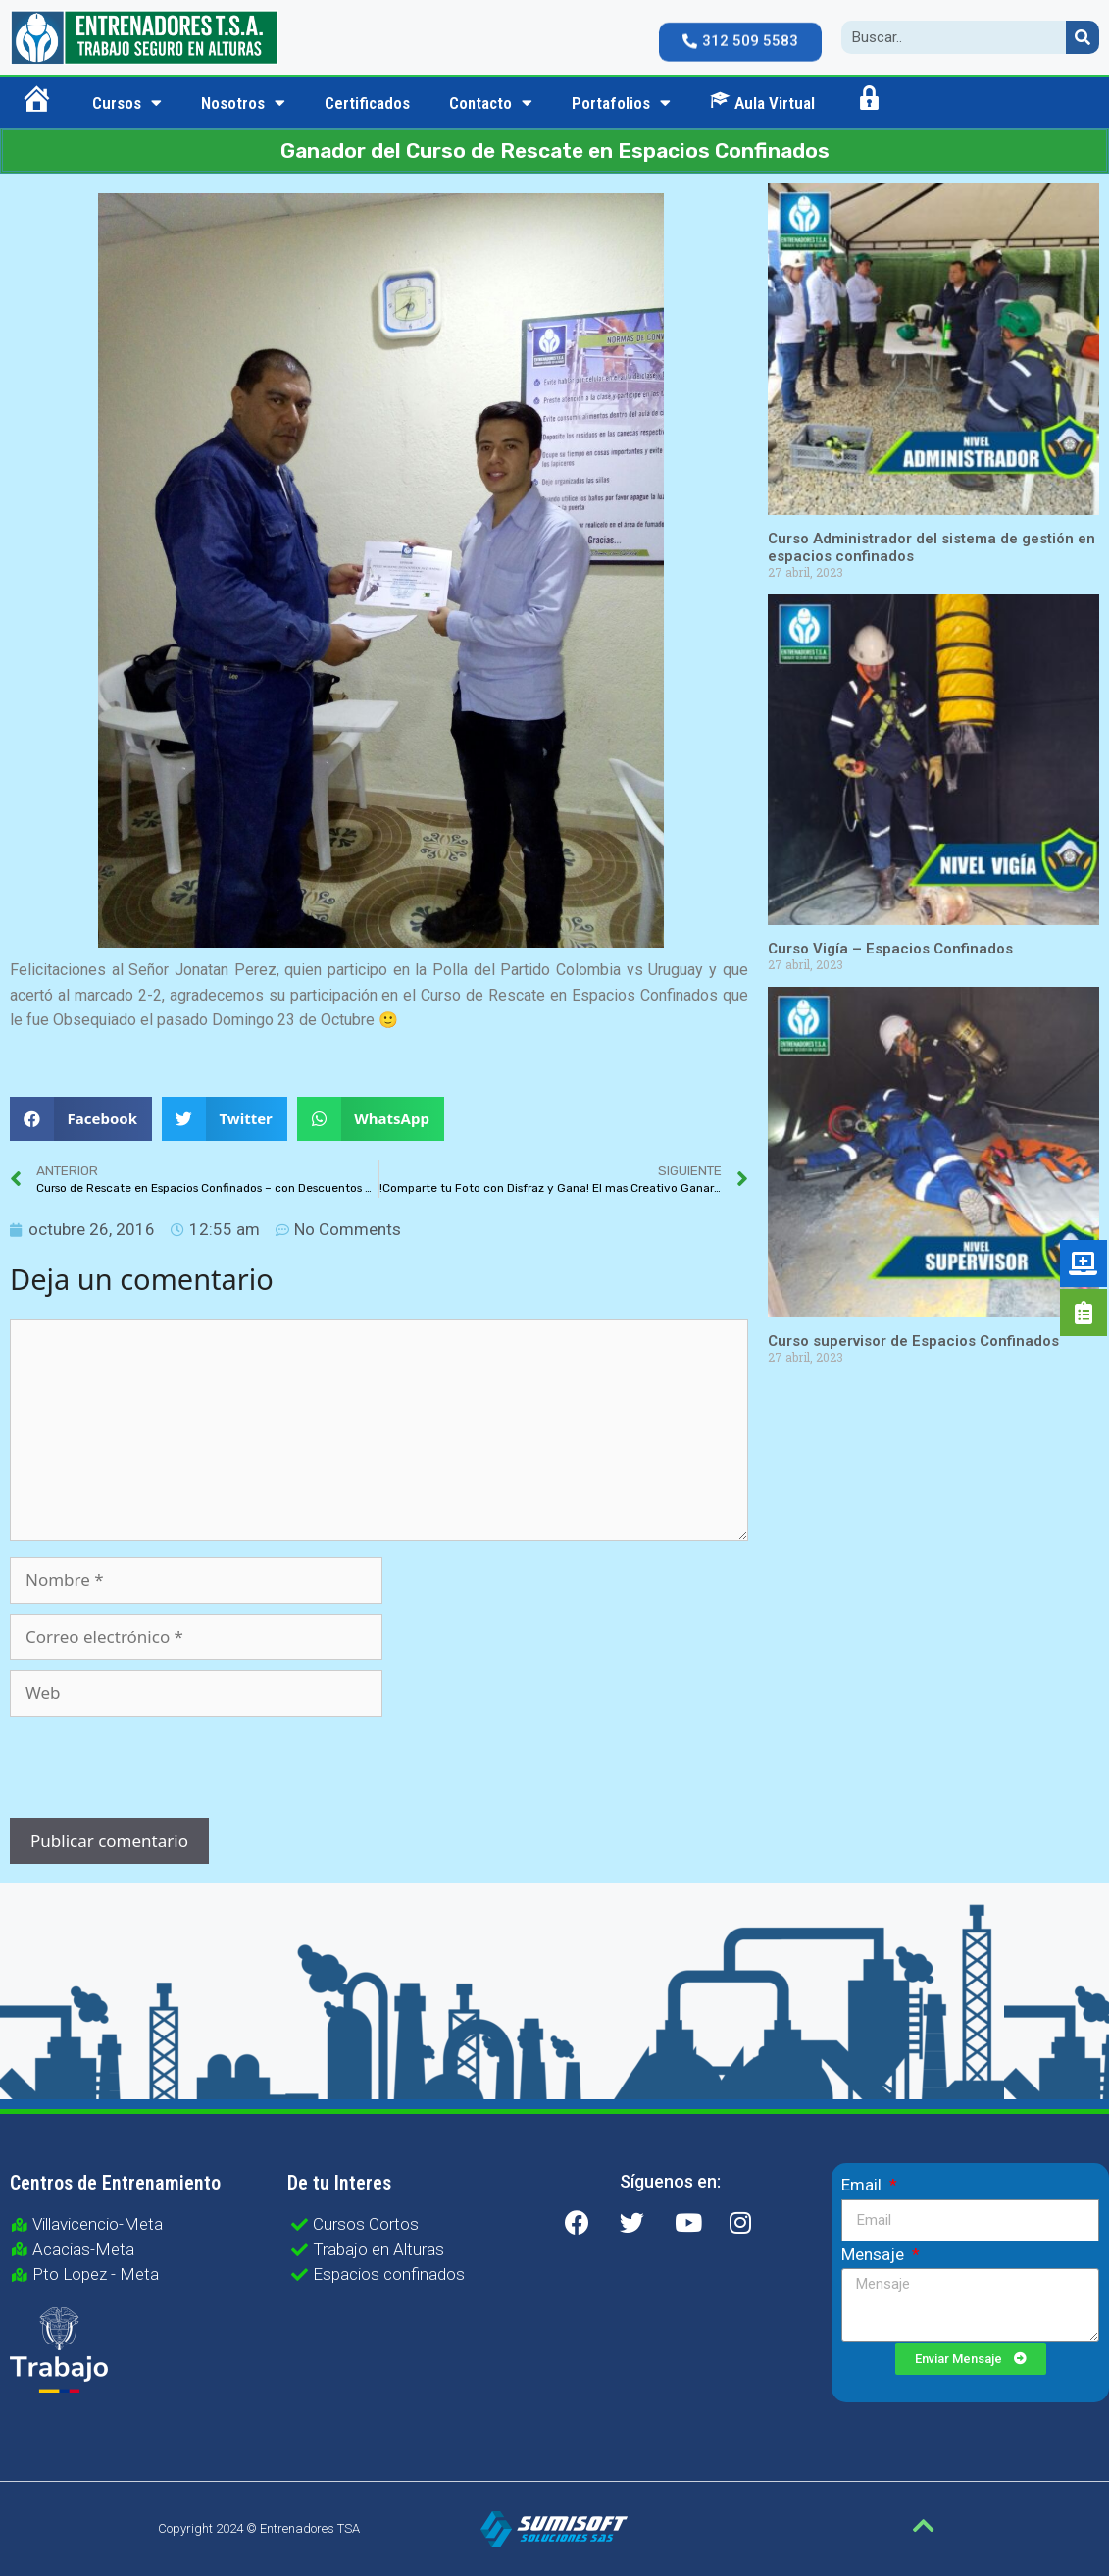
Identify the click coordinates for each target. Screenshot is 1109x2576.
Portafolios (621, 102)
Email (863, 2184)
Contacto (490, 102)
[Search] (1082, 37)
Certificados (367, 103)
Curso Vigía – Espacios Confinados (890, 948)
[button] (740, 32)
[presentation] (143, 1769)
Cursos (127, 102)
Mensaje (874, 2254)
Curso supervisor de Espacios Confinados (913, 1341)
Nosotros (243, 102)
